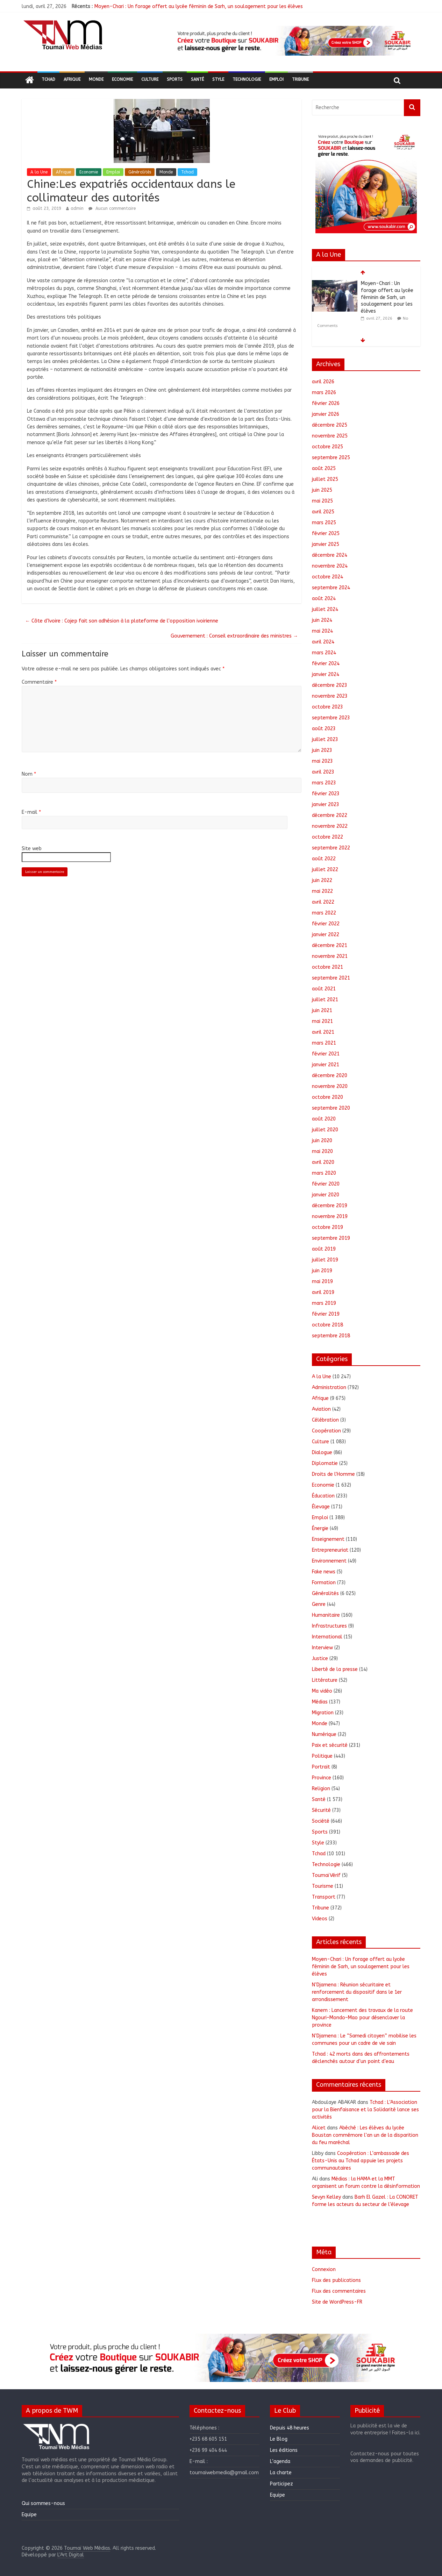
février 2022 (326, 924)
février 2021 (326, 1054)
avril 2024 (323, 642)
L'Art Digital (70, 2555)
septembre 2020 (331, 1108)
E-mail (31, 812)
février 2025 (326, 533)
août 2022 (324, 859)
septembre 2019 (331, 1238)
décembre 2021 (329, 945)
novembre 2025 (330, 436)
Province (321, 1778)
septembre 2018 (331, 1336)
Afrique (72, 79)
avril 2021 (323, 1032)
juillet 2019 (325, 1260)
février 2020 (326, 1184)
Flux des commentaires (339, 2291)
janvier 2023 (325, 804)
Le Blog (278, 2439)
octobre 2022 (327, 837)
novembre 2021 (330, 956)
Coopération (326, 1431)
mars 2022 (324, 913)
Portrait (321, 1767)
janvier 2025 (325, 544)
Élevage (321, 1507)
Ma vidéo (322, 1691)
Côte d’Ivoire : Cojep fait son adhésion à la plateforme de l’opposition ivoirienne (121, 621)
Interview (322, 1648)
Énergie (320, 1528)
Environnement (329, 1561)
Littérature (324, 1680)
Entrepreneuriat (330, 1550)
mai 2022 (322, 891)
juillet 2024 (325, 609)
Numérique (324, 1734)
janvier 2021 (325, 1065)
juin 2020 (322, 1141)
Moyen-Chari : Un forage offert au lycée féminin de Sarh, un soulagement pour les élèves (198, 6)
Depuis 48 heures (289, 2428)
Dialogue (322, 1453)
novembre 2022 (330, 826)
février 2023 (326, 794)
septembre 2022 (331, 848)
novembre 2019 (330, 1216)
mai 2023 (322, 761)
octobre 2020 (327, 1097)
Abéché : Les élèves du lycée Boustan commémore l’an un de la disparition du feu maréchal (365, 2135)
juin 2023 (322, 750)
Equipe (29, 2515)
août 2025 (324, 468)
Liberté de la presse (335, 1669)
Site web (32, 849)
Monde (96, 79)
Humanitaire (326, 1615)
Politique (322, 1756)
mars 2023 (324, 783)
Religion (321, 1789)
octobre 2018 (327, 1325)
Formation (324, 1583)
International (327, 1637)
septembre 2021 (331, 978)
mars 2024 (324, 653)
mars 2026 (324, 393)
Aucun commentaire (112, 208)
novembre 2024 (330, 566)
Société (320, 1821)
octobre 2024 (327, 577)
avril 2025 (323, 512)
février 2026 (326, 403)
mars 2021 (324, 1043)
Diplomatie (325, 1463)
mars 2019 (324, 1303)
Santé (197, 79)
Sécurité (321, 1810)
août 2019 (324, 1249)
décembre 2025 (329, 425)
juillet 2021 (325, 1000)
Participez (281, 2484)
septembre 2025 (331, 458)
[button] (293, 41)
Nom (29, 774)
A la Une (39, 172)
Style (218, 79)
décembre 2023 (329, 685)
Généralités (139, 172)
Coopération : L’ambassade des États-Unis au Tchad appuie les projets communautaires (360, 2160)
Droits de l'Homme (333, 1474)
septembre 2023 (331, 718)
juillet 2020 (325, 1130)
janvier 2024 (325, 674)
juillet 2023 (325, 739)
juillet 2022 (325, 870)
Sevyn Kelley (326, 2197)
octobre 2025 (327, 447)
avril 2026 (323, 382)
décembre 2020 (329, 1076)
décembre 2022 (329, 815)
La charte (281, 2473)
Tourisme (322, 1886)
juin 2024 (322, 620)
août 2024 (324, 599)
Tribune (300, 79)
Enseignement (328, 1539)
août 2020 (324, 1119)
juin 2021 (322, 1010)
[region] (293, 41)
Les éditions (284, 2450)
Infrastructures (329, 1626)
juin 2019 (322, 1271)
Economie (122, 79)
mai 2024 (322, 631)
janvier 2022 (325, 935)
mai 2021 (322, 1021)
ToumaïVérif (326, 1875)
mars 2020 (324, 1173)
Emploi (276, 79)
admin (77, 208)
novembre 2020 (330, 1086)
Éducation (323, 1496)
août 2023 (324, 729)
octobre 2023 (327, 707)
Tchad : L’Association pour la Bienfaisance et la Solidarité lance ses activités (365, 2109)
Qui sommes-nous (43, 2503)
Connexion (324, 2269)
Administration (329, 1387)
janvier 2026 (325, 414)
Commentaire (39, 682)
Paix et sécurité (330, 1745)
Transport (323, 1897)
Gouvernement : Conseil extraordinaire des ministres (234, 636)
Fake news (323, 1572)
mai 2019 (322, 1282)
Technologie (247, 79)
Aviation (321, 1409)
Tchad (48, 79)
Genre (319, 1604)
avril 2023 (323, 772)
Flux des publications (336, 2280)
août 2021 (324, 989)
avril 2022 (323, 902)
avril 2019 (323, 1292)
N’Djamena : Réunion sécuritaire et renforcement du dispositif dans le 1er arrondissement (357, 1992)
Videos (319, 1919)
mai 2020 (322, 1151)
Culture (149, 79)
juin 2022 (322, 880)
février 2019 (326, 1314)
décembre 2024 (329, 555)
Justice (320, 1658)
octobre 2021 (327, 967)
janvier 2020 (325, 1195)
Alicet (319, 2128)
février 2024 (326, 664)
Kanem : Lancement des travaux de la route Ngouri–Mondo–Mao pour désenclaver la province (362, 2017)
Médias (320, 1702)
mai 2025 (322, 501)
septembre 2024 (331, 588)
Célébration (325, 1420)
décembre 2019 (329, 1206)
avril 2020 (323, 1162)
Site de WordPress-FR (337, 2302)
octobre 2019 (327, 1227)
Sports (175, 79)
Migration (323, 1713)
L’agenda (280, 2461)
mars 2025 (324, 523)
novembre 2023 (330, 696)
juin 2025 (322, 490)
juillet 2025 (325, 479)
